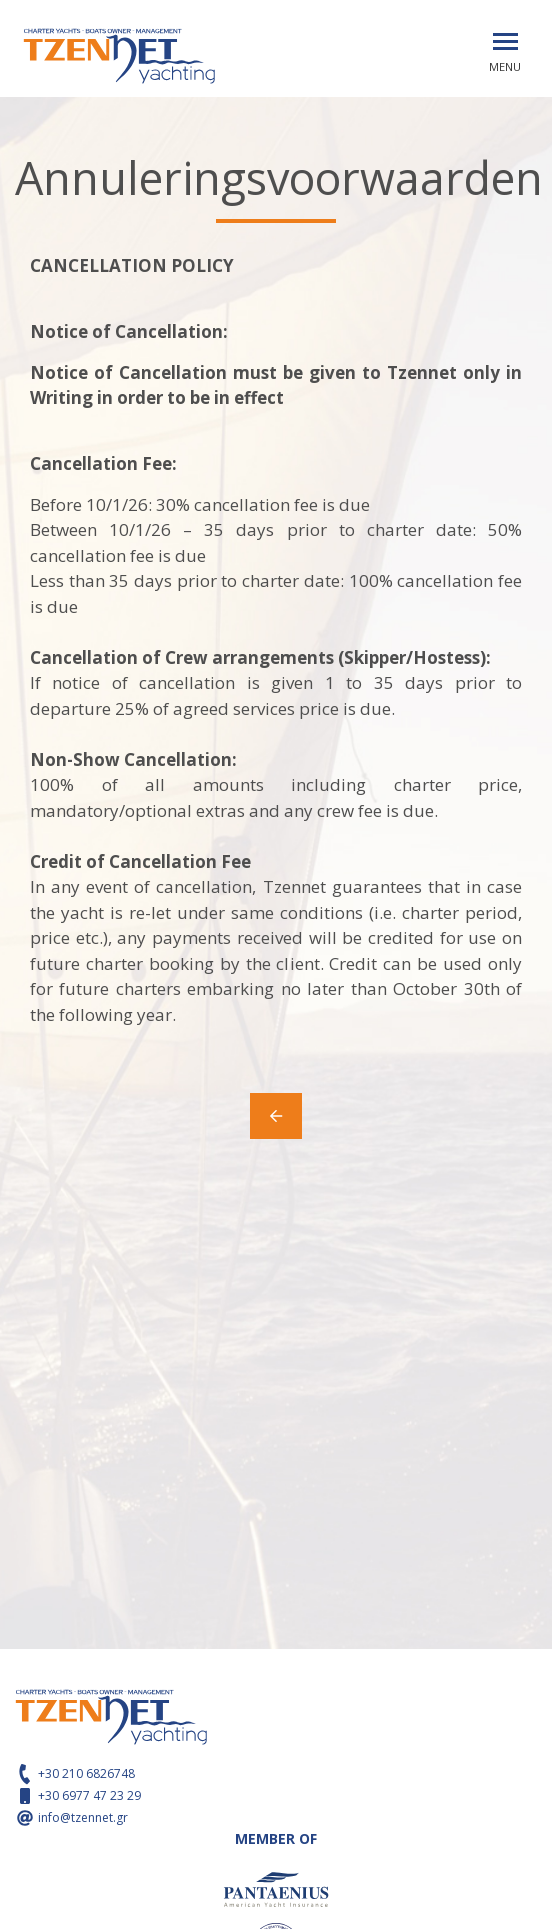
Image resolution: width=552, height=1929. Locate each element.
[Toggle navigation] (505, 41)
